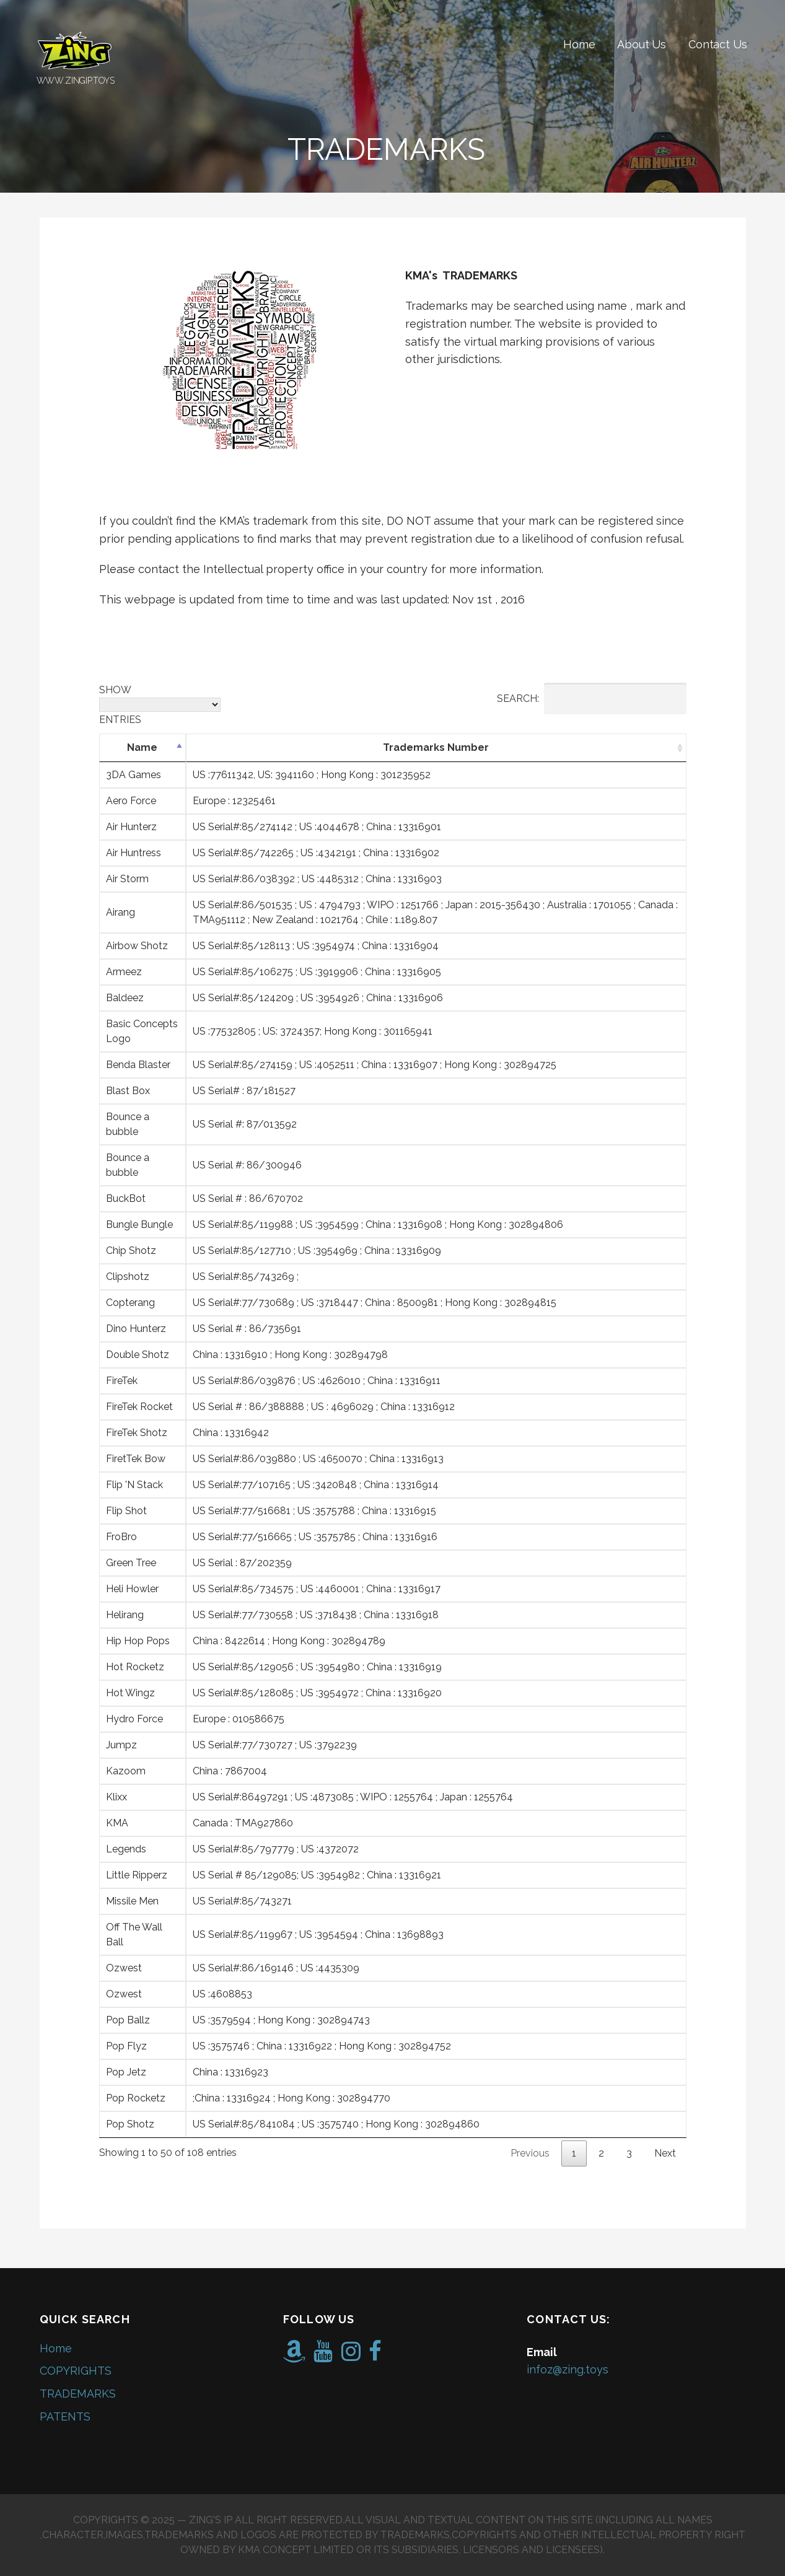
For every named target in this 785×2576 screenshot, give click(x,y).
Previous (530, 2153)
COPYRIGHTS (76, 2370)
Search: (591, 698)
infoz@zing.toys (567, 2369)
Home (579, 44)
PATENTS (65, 2416)
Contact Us (717, 44)
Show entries (160, 704)
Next (665, 2153)
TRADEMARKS (78, 2393)
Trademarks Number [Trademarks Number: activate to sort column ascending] (436, 747)
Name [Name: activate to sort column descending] (142, 747)
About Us (641, 44)
